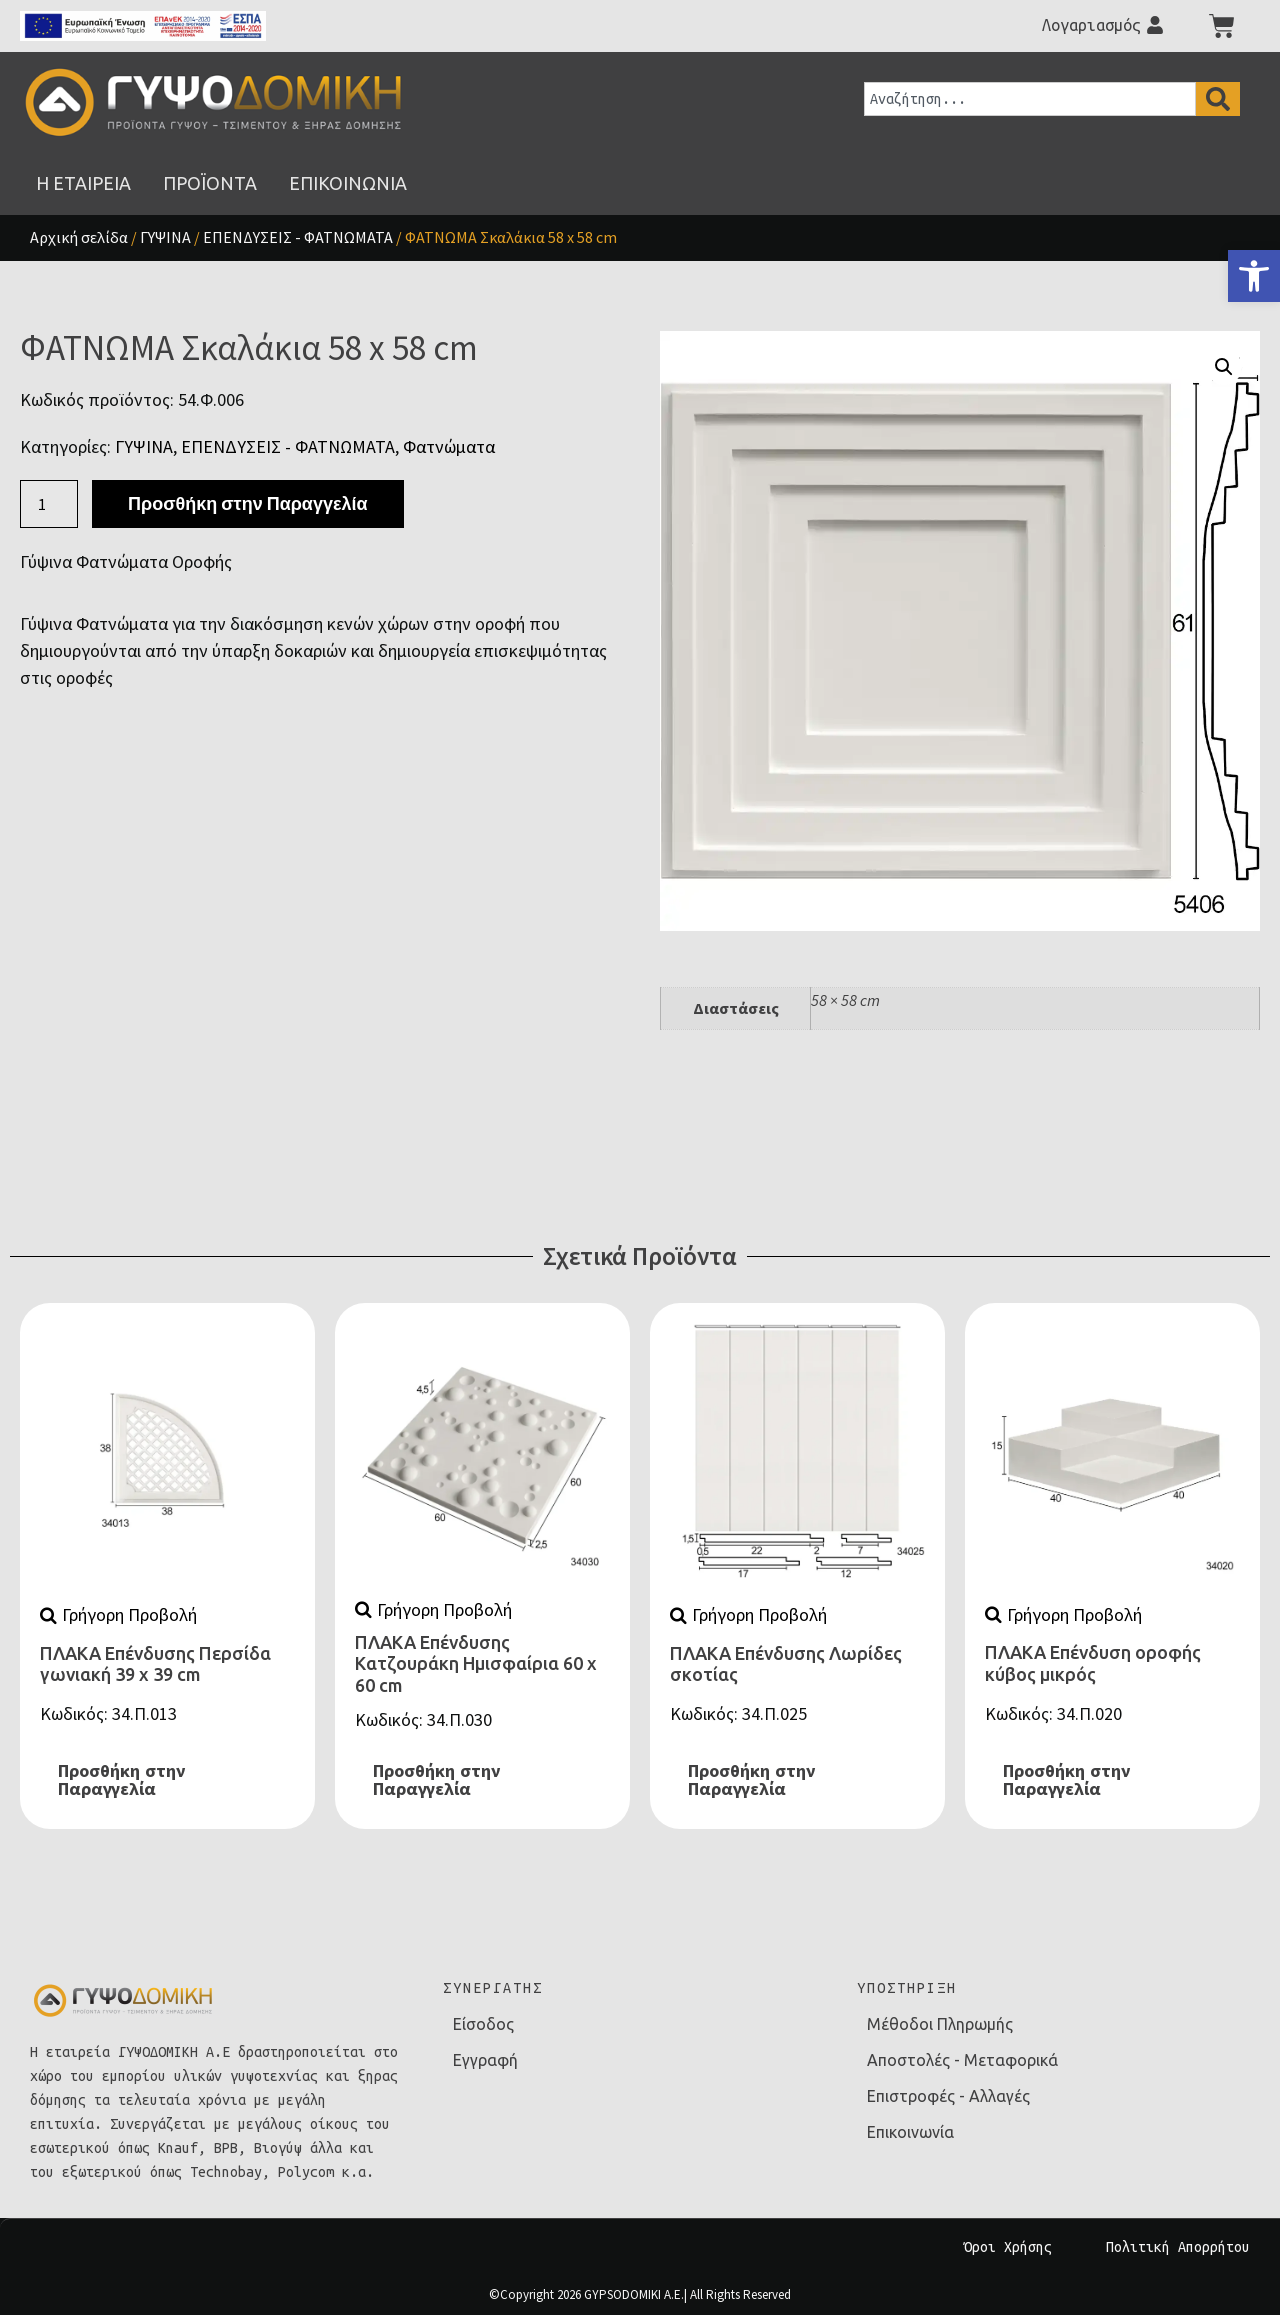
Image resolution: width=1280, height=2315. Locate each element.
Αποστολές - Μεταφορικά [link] (962, 2060)
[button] (1224, 367)
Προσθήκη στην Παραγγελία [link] (121, 1780)
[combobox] (1030, 99)
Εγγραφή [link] (485, 2060)
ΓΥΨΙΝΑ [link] (165, 237)
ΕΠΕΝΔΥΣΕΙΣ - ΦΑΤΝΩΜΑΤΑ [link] (298, 237)
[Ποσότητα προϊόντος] (49, 504)
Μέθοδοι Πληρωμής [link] (940, 2024)
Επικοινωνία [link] (910, 2132)
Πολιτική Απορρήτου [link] (1178, 2247)
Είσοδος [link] (483, 2024)
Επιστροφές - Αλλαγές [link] (948, 2096)
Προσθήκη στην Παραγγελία (247, 503)
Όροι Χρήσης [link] (1008, 2247)
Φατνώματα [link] (449, 446)
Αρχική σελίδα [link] (79, 237)
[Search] (1218, 99)
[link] (1254, 276)
